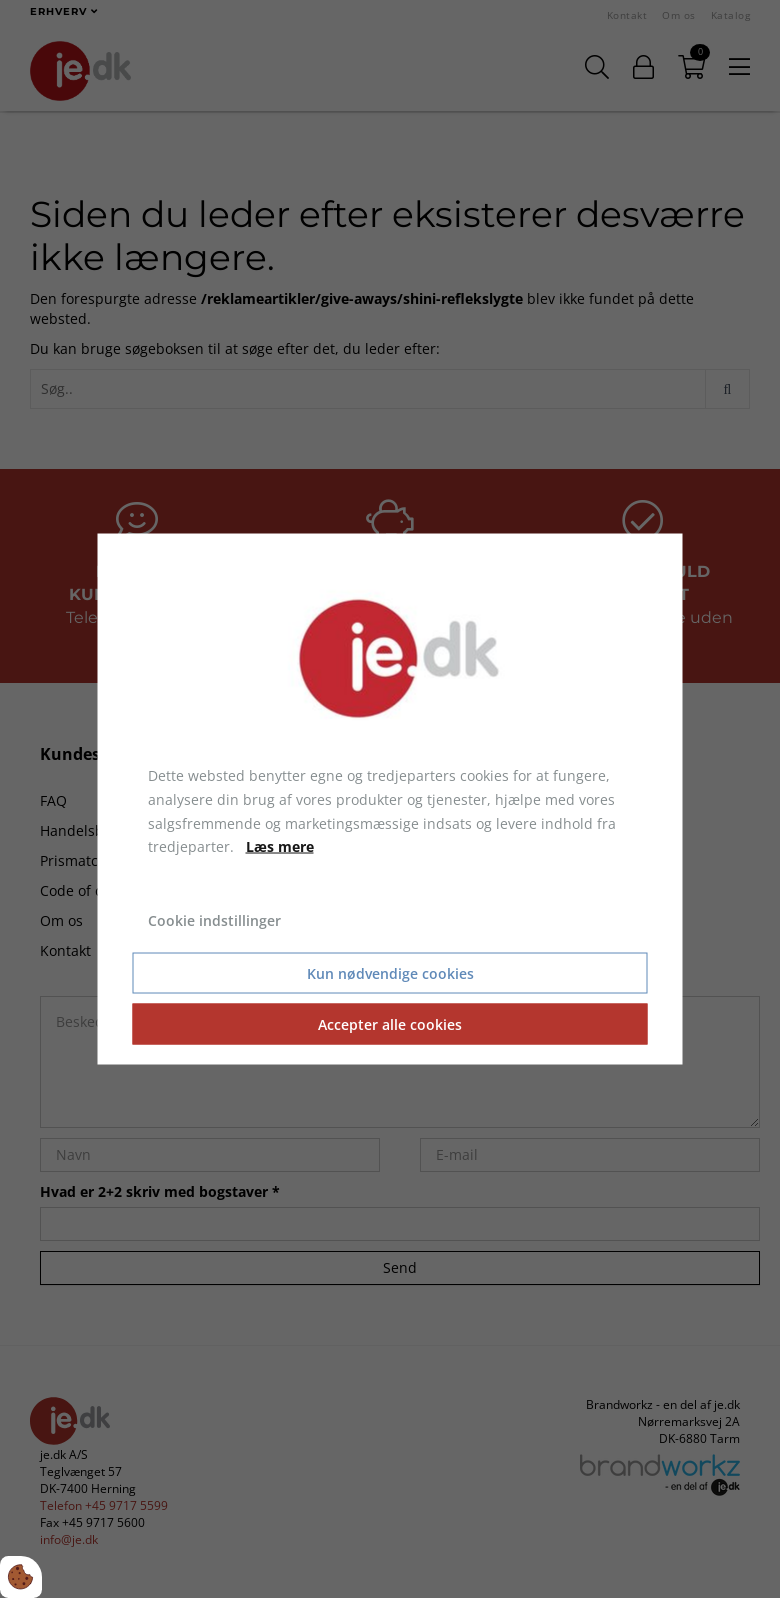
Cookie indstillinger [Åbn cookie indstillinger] (214, 920)
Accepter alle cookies (390, 1023)
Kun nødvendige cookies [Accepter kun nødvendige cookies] (390, 972)
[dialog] (390, 799)
